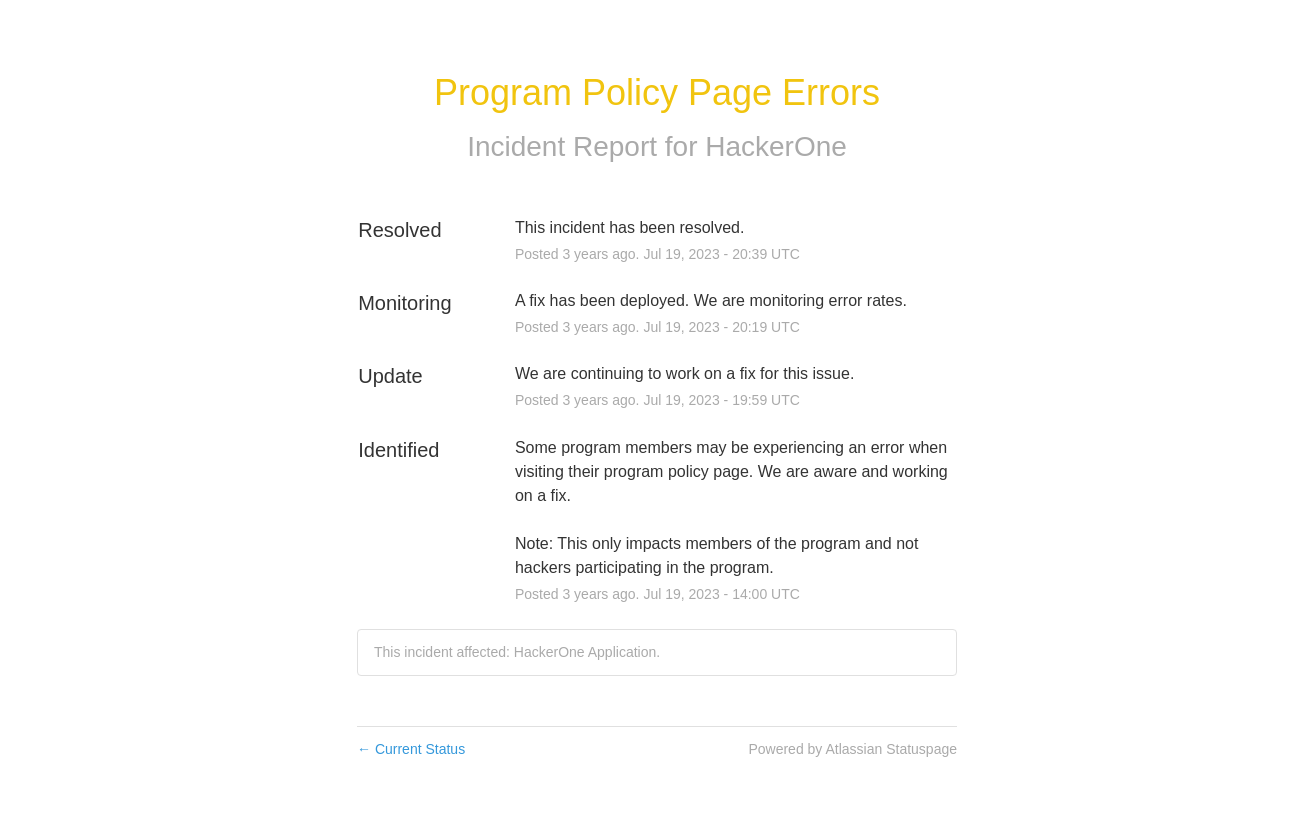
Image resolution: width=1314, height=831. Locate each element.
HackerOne (776, 146)
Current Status (411, 749)
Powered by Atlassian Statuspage (852, 749)
